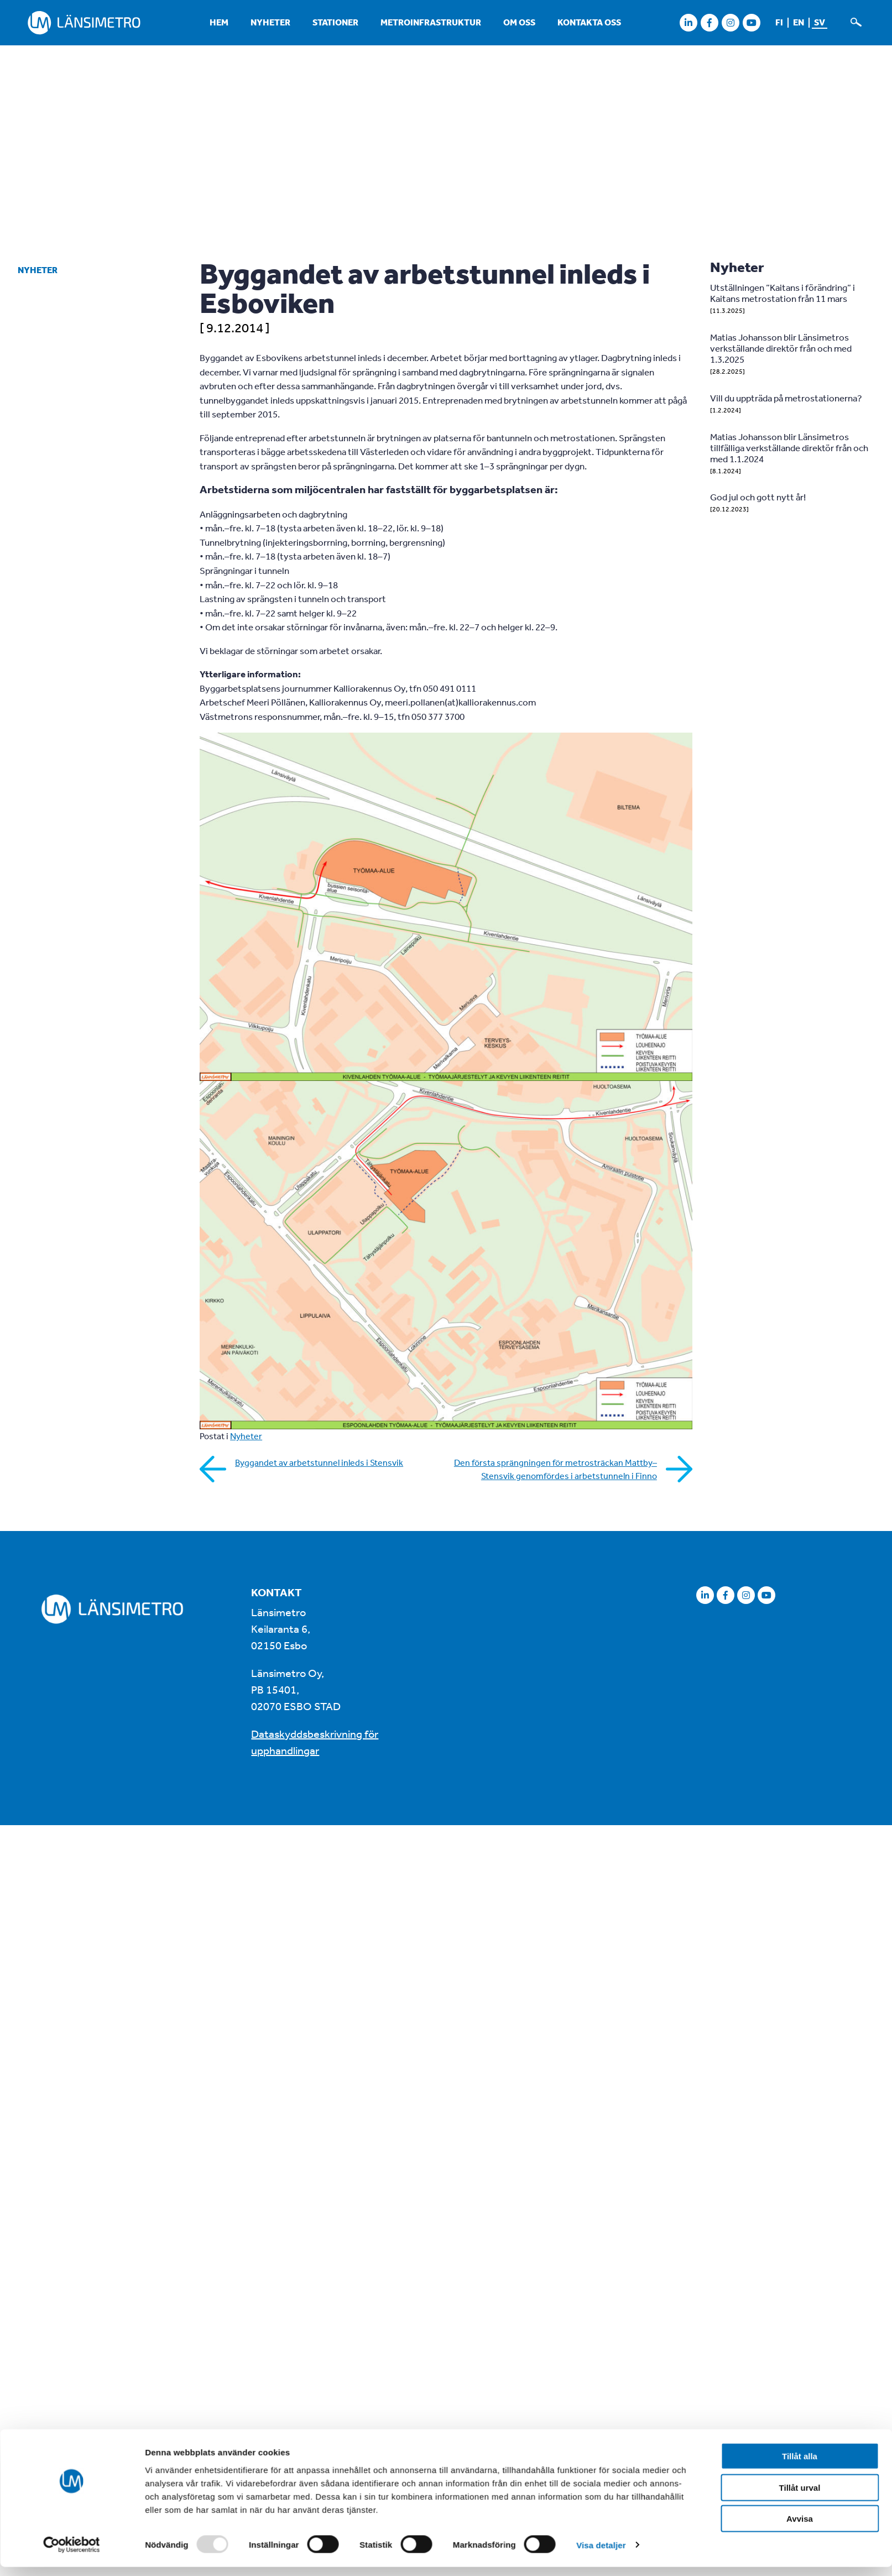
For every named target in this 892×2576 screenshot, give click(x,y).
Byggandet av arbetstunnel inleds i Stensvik (319, 1462)
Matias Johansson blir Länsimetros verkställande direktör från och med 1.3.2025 (781, 348)
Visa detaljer (600, 2270)
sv (819, 22)
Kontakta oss (589, 22)
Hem (219, 22)
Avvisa (799, 2244)
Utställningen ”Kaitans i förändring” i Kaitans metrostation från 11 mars (782, 292)
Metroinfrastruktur (430, 22)
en (798, 22)
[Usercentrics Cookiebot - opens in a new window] (71, 2271)
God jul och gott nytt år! (758, 497)
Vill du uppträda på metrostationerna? (786, 398)
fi (779, 22)
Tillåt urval (800, 2212)
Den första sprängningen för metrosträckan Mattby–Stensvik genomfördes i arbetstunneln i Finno (555, 1469)
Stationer (335, 22)
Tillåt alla (799, 2181)
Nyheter (270, 22)
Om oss (519, 22)
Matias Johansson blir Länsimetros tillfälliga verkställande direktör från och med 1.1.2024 (789, 447)
